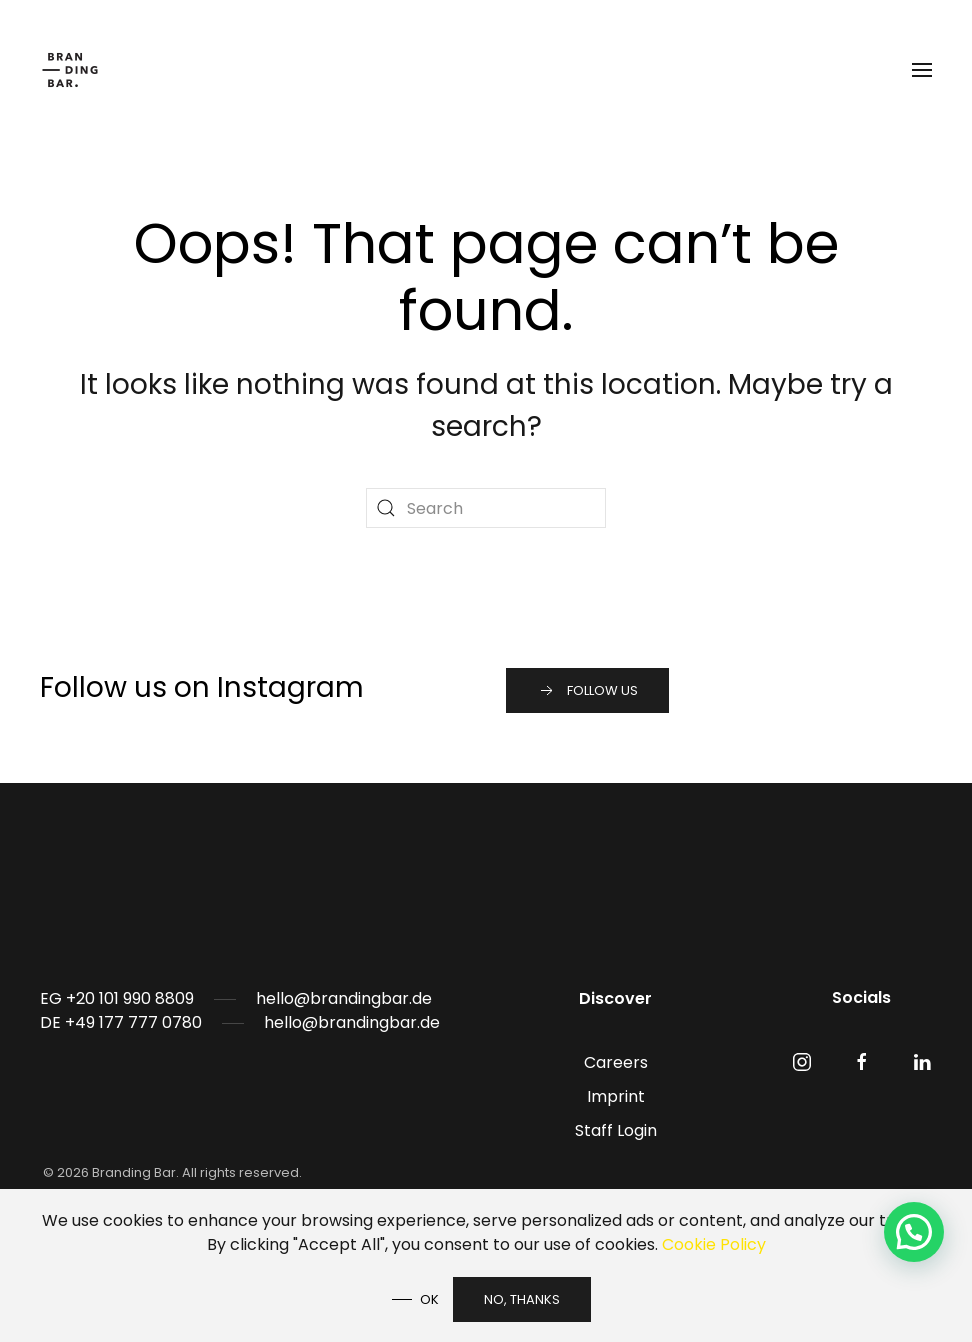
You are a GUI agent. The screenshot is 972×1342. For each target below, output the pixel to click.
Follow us (587, 691)
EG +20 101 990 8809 (117, 998)
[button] (922, 70)
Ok (429, 1299)
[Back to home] (73, 70)
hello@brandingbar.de (344, 998)
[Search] (486, 508)
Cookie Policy (714, 1244)
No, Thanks (522, 1299)
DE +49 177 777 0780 (121, 1022)
